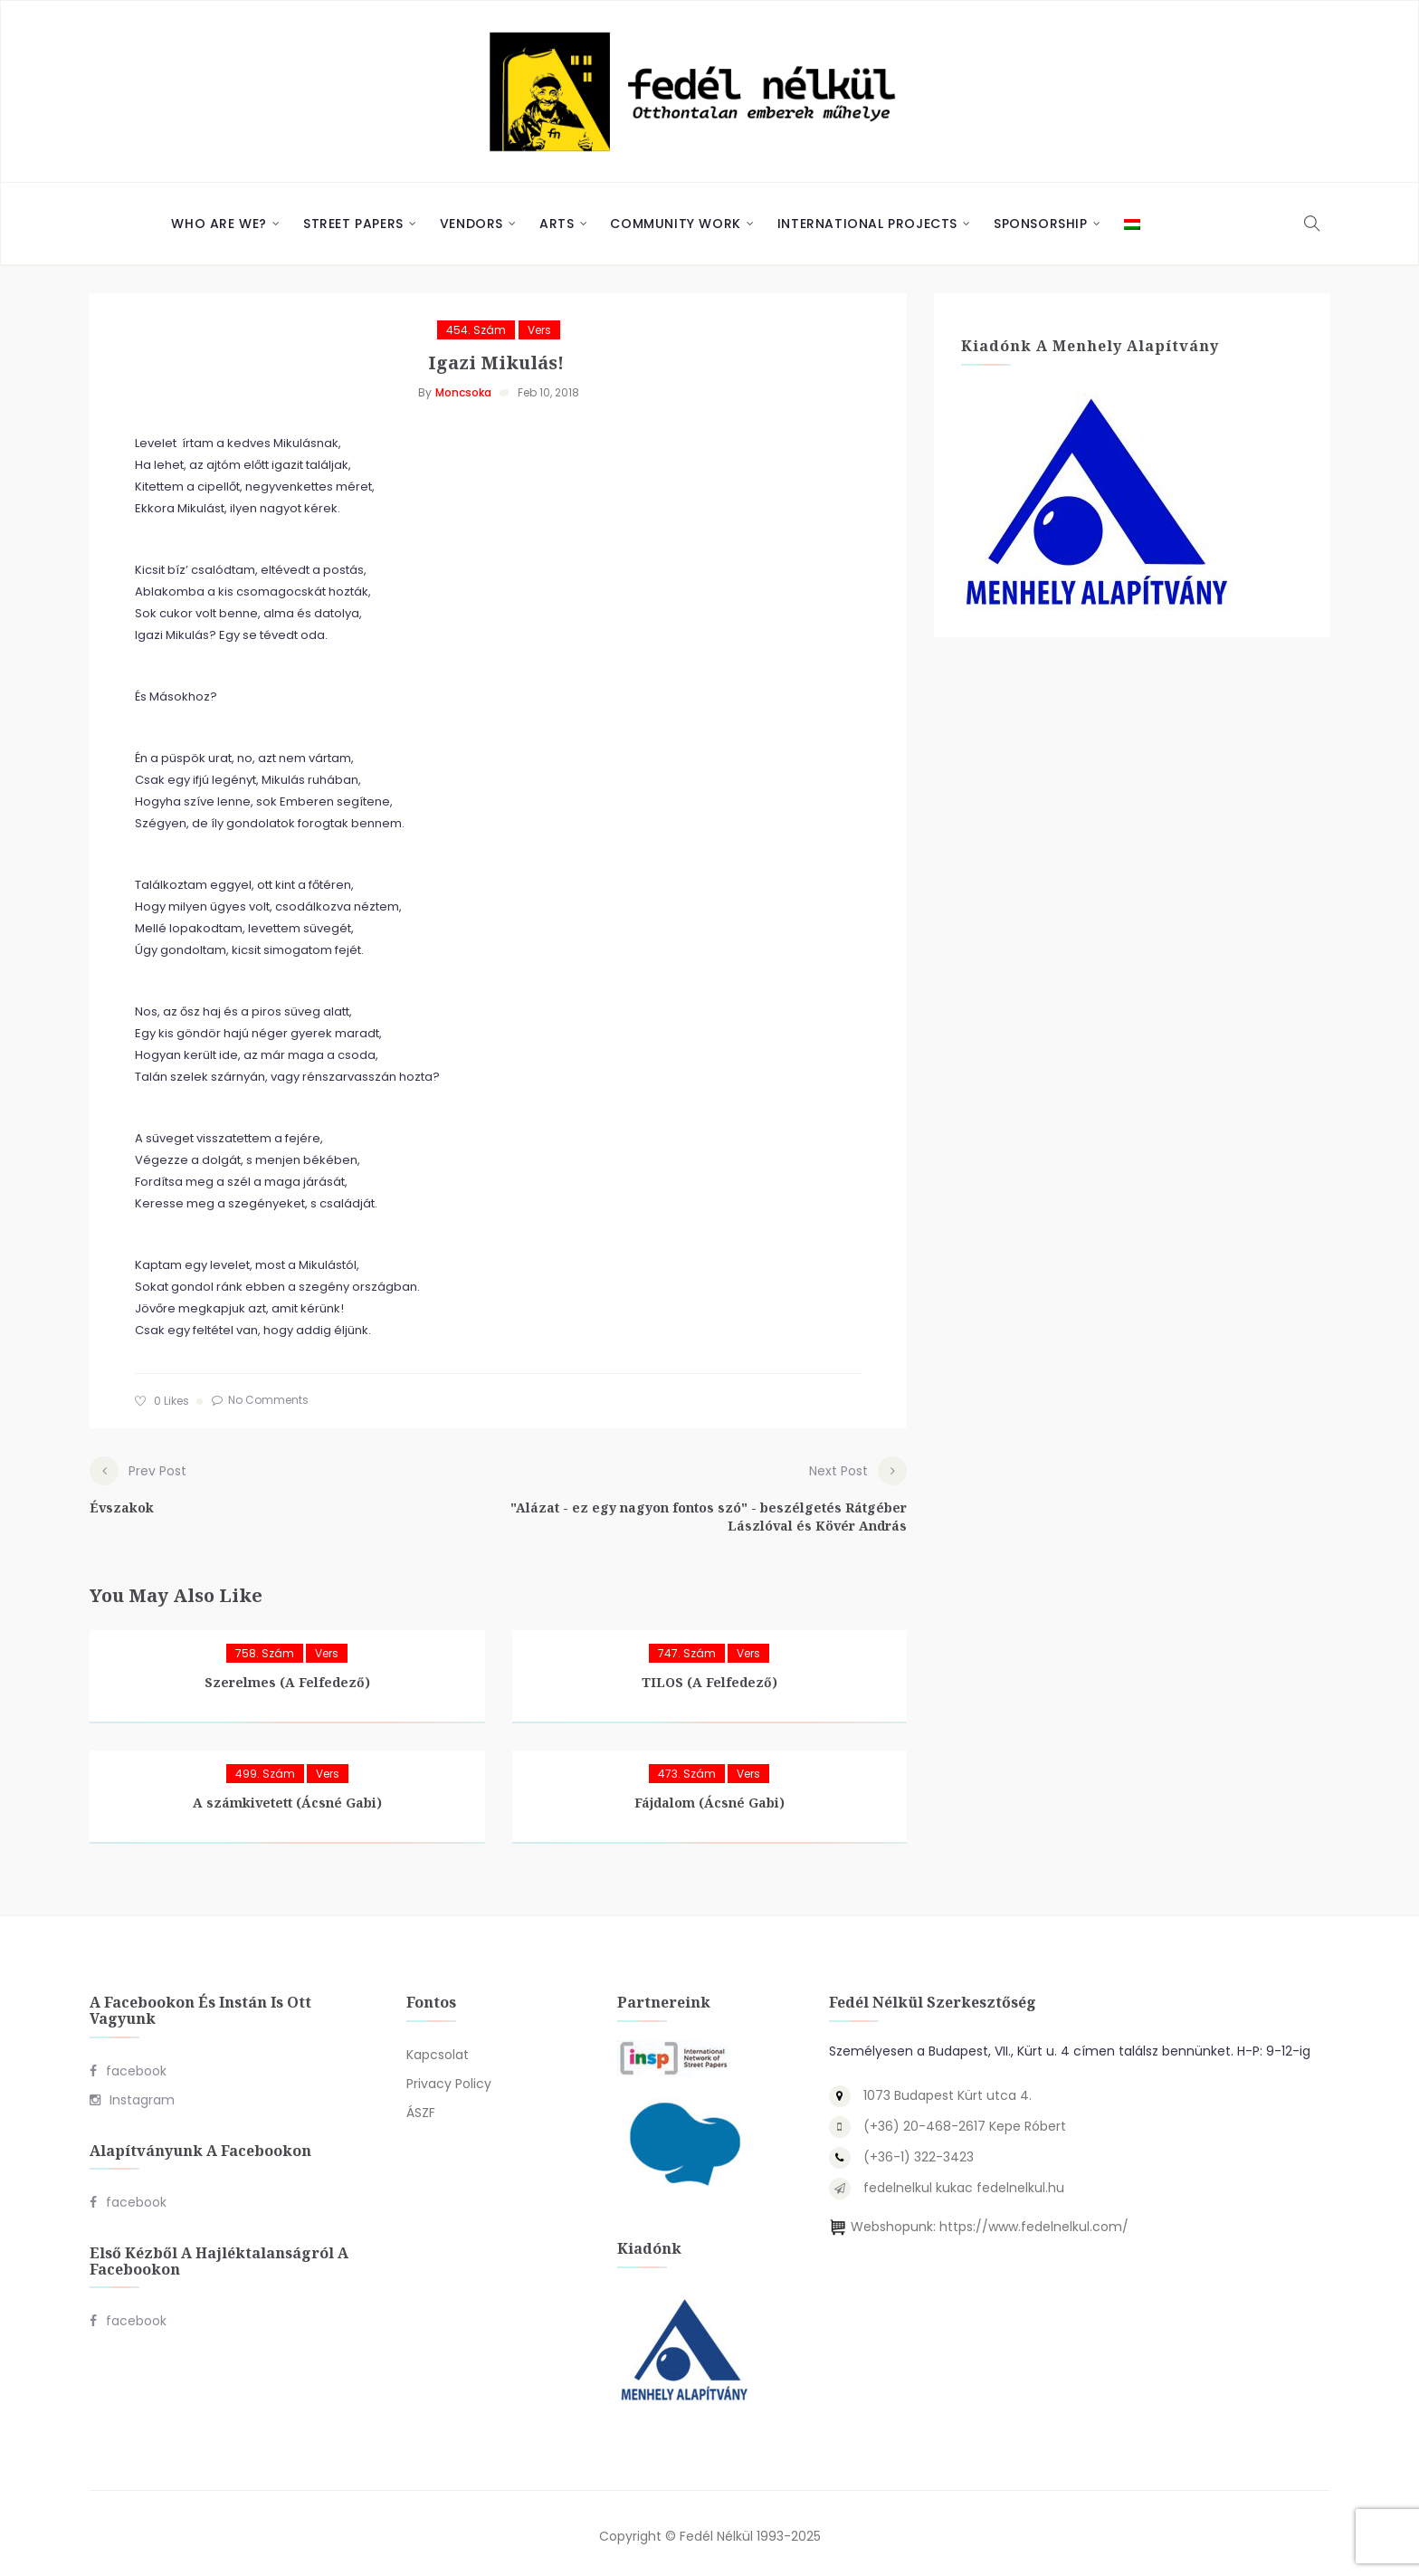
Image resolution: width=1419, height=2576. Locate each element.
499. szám (265, 1769)
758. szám (264, 1648)
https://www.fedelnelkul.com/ (1034, 2222)
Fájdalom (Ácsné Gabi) (709, 1798)
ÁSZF (420, 2108)
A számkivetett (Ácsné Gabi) (287, 1798)
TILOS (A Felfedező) (709, 1677)
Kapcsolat (437, 2050)
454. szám (476, 330)
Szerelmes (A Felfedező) (287, 1677)
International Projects (867, 224)
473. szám (687, 1769)
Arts (556, 224)
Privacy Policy (448, 2079)
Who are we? (219, 224)
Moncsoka (463, 392)
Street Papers (353, 224)
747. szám (687, 1648)
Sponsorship (1041, 224)
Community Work (675, 224)
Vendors (471, 224)
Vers (539, 330)
